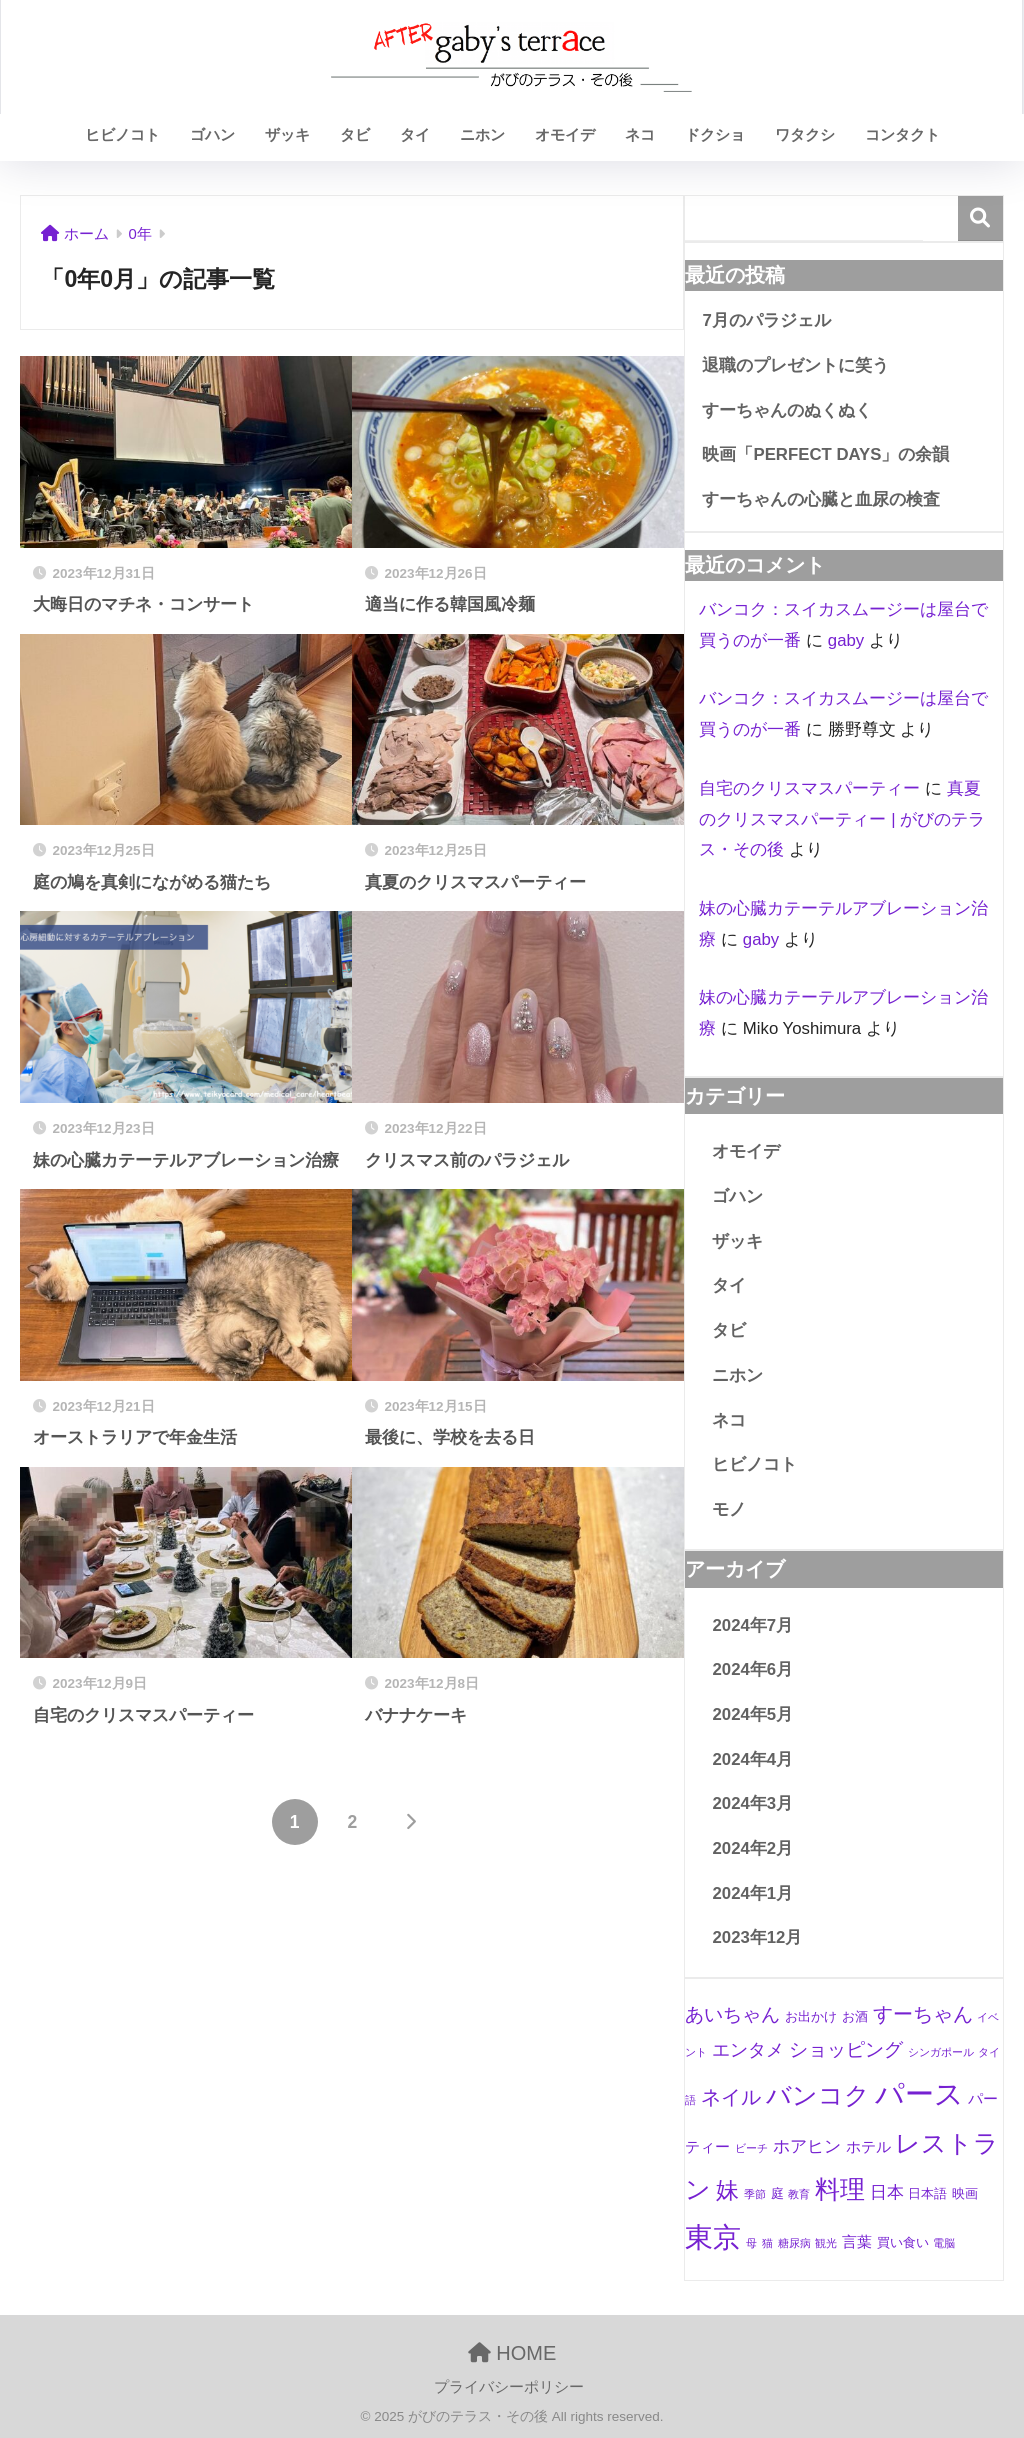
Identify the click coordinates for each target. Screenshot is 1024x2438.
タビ (355, 134)
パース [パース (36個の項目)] (919, 2093)
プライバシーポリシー (509, 2387)
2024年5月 (752, 1714)
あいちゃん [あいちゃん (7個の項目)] (732, 2014)
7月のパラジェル (766, 320)
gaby (846, 640)
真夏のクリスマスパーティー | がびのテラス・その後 (842, 819)
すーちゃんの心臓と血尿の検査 (821, 499)
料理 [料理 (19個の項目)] (840, 2189)
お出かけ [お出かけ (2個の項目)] (811, 2016)
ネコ (640, 134)
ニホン (482, 134)
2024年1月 (752, 1893)
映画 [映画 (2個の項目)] (965, 2193)
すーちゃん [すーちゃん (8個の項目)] (923, 2014)
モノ (729, 1509)
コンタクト (902, 134)
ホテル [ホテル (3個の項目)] (868, 2146)
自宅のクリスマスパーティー (809, 788)
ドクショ (715, 134)
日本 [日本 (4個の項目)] (887, 2192)
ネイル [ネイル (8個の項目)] (731, 2097)
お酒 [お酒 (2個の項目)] (855, 2016)
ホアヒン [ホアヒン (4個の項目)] (807, 2146)
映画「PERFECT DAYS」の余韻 (825, 454)
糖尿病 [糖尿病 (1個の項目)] (794, 2243)
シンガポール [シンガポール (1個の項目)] (941, 2052)
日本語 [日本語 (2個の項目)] (927, 2193)
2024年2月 (752, 1848)
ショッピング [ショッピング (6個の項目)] (846, 2049)
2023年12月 (757, 1937)
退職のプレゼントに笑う (795, 365)
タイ (415, 134)
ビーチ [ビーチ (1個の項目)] (751, 2148)
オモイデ (565, 134)
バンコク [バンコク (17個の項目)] (818, 2095)
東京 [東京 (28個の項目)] (713, 2237)
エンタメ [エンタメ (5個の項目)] (748, 2050)
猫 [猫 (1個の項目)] (767, 2243)
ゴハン (212, 134)
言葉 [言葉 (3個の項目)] (857, 2241)
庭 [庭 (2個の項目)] (777, 2193)
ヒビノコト (122, 134)
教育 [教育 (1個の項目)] (799, 2194)
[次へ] (410, 1822)
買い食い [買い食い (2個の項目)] (903, 2242)
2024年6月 (752, 1669)
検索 (980, 218)
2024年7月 (752, 1625)
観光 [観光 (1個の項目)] (826, 2243)
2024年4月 (752, 1759)
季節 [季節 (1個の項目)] (755, 2194)
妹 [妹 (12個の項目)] (727, 2190)
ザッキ (287, 134)
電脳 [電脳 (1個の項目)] (944, 2243)
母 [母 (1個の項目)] (751, 2243)
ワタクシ (805, 134)
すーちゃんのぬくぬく (787, 410)
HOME (512, 2353)
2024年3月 (752, 1803)
